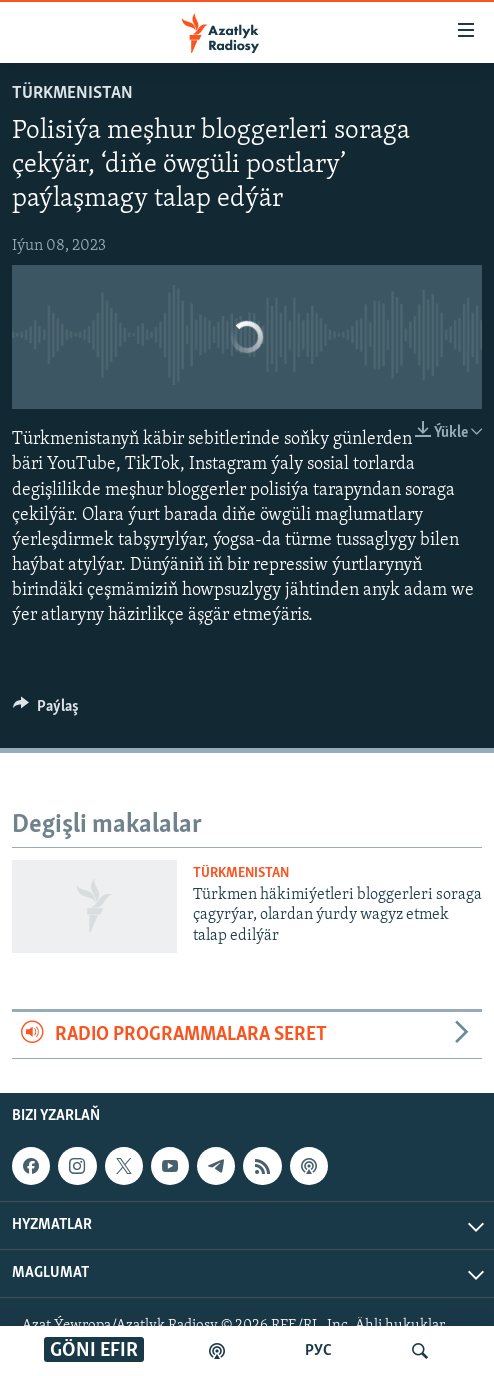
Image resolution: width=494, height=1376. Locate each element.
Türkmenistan (72, 93)
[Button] (46, 711)
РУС (318, 1351)
